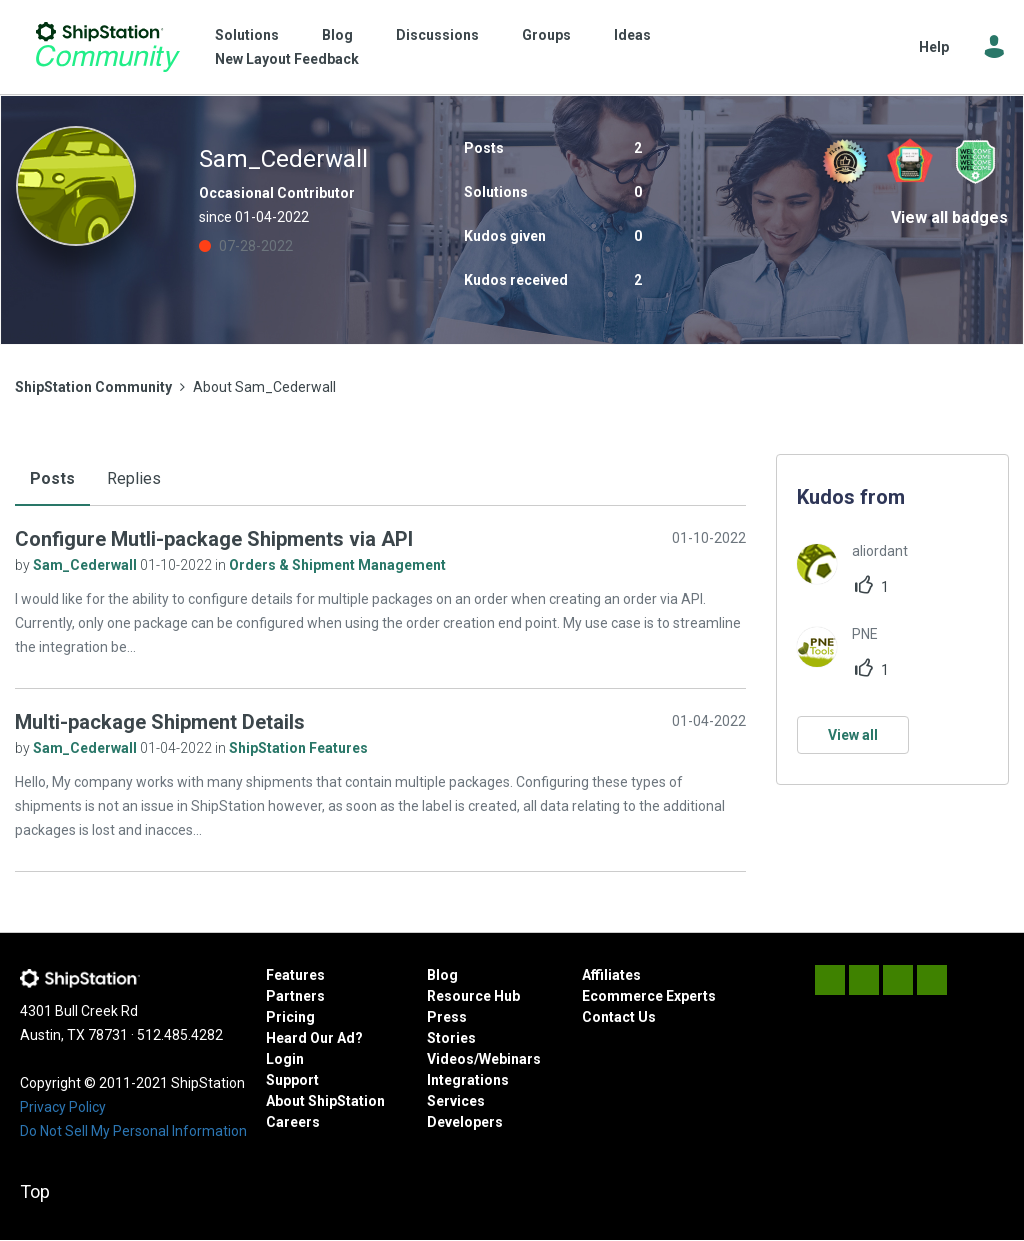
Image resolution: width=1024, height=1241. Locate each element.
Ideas (632, 35)
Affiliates (611, 975)
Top (35, 1191)
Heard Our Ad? (314, 1038)
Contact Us (619, 1017)
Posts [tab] (52, 478)
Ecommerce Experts (649, 996)
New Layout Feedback (287, 59)
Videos (450, 1059)
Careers (293, 1122)
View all (853, 735)
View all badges (949, 217)
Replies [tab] (134, 478)
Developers (465, 1122)
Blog (337, 35)
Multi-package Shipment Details (160, 722)
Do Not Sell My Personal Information (133, 1131)
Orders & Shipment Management (337, 565)
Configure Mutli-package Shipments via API (214, 539)
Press (447, 1017)
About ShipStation (325, 1101)
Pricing (290, 1017)
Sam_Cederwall (86, 565)
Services (456, 1101)
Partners (295, 996)
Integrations (468, 1080)
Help (934, 47)
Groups (546, 35)
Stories (451, 1038)
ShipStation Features (298, 748)
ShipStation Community (107, 47)
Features (295, 975)
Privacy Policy (63, 1107)
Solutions (247, 35)
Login (285, 1059)
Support (292, 1080)
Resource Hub (473, 996)
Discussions (437, 35)
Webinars (510, 1059)
